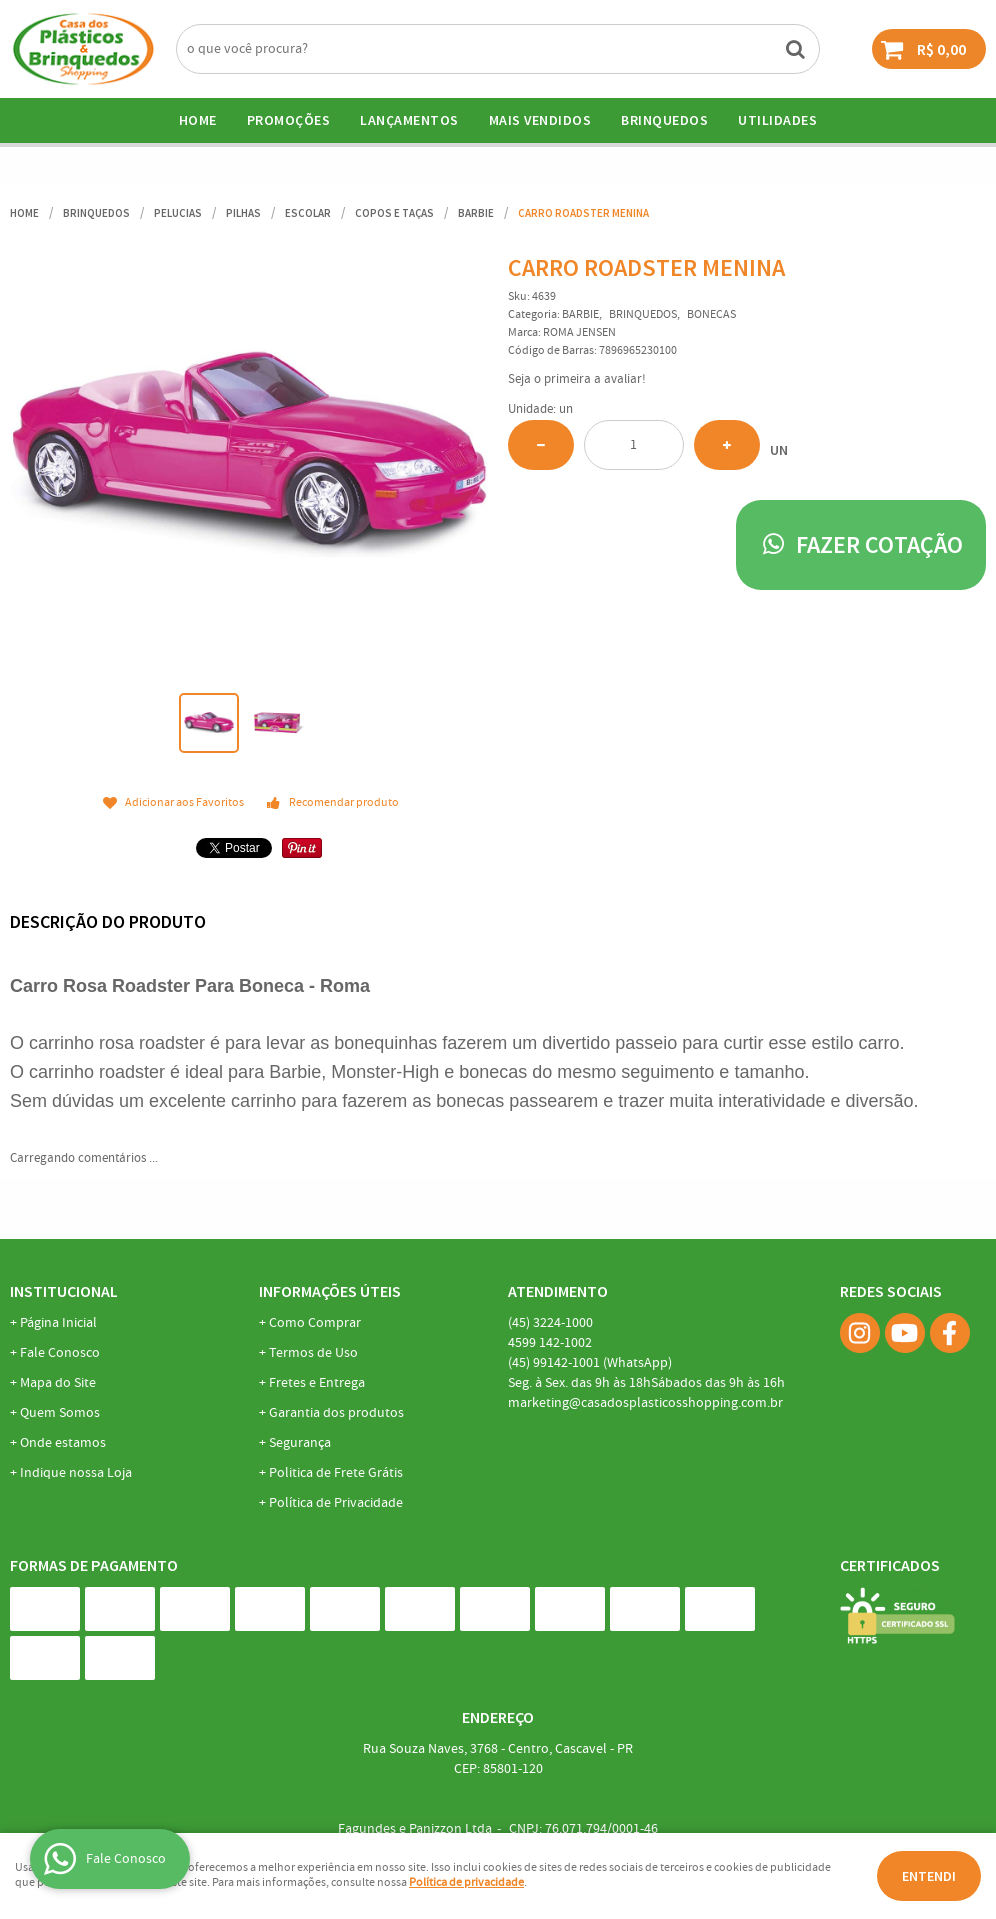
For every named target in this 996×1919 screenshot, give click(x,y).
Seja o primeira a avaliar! (577, 379)
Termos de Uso (313, 1353)
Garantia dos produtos (336, 1413)
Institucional (64, 1291)
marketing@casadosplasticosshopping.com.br (645, 1403)
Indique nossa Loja (76, 1473)
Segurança (300, 1443)
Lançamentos (409, 120)
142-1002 (550, 1343)
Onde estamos (63, 1443)
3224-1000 (550, 1323)
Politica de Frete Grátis (336, 1473)
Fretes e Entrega (317, 1383)
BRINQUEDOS (664, 120)
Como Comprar (315, 1323)
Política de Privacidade (336, 1503)
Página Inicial (58, 1323)
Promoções (289, 120)
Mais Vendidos (540, 120)
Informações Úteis (330, 1291)
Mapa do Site (58, 1383)
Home (198, 120)
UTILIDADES (777, 120)
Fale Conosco (60, 1353)
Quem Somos (60, 1413)
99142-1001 (590, 1363)
